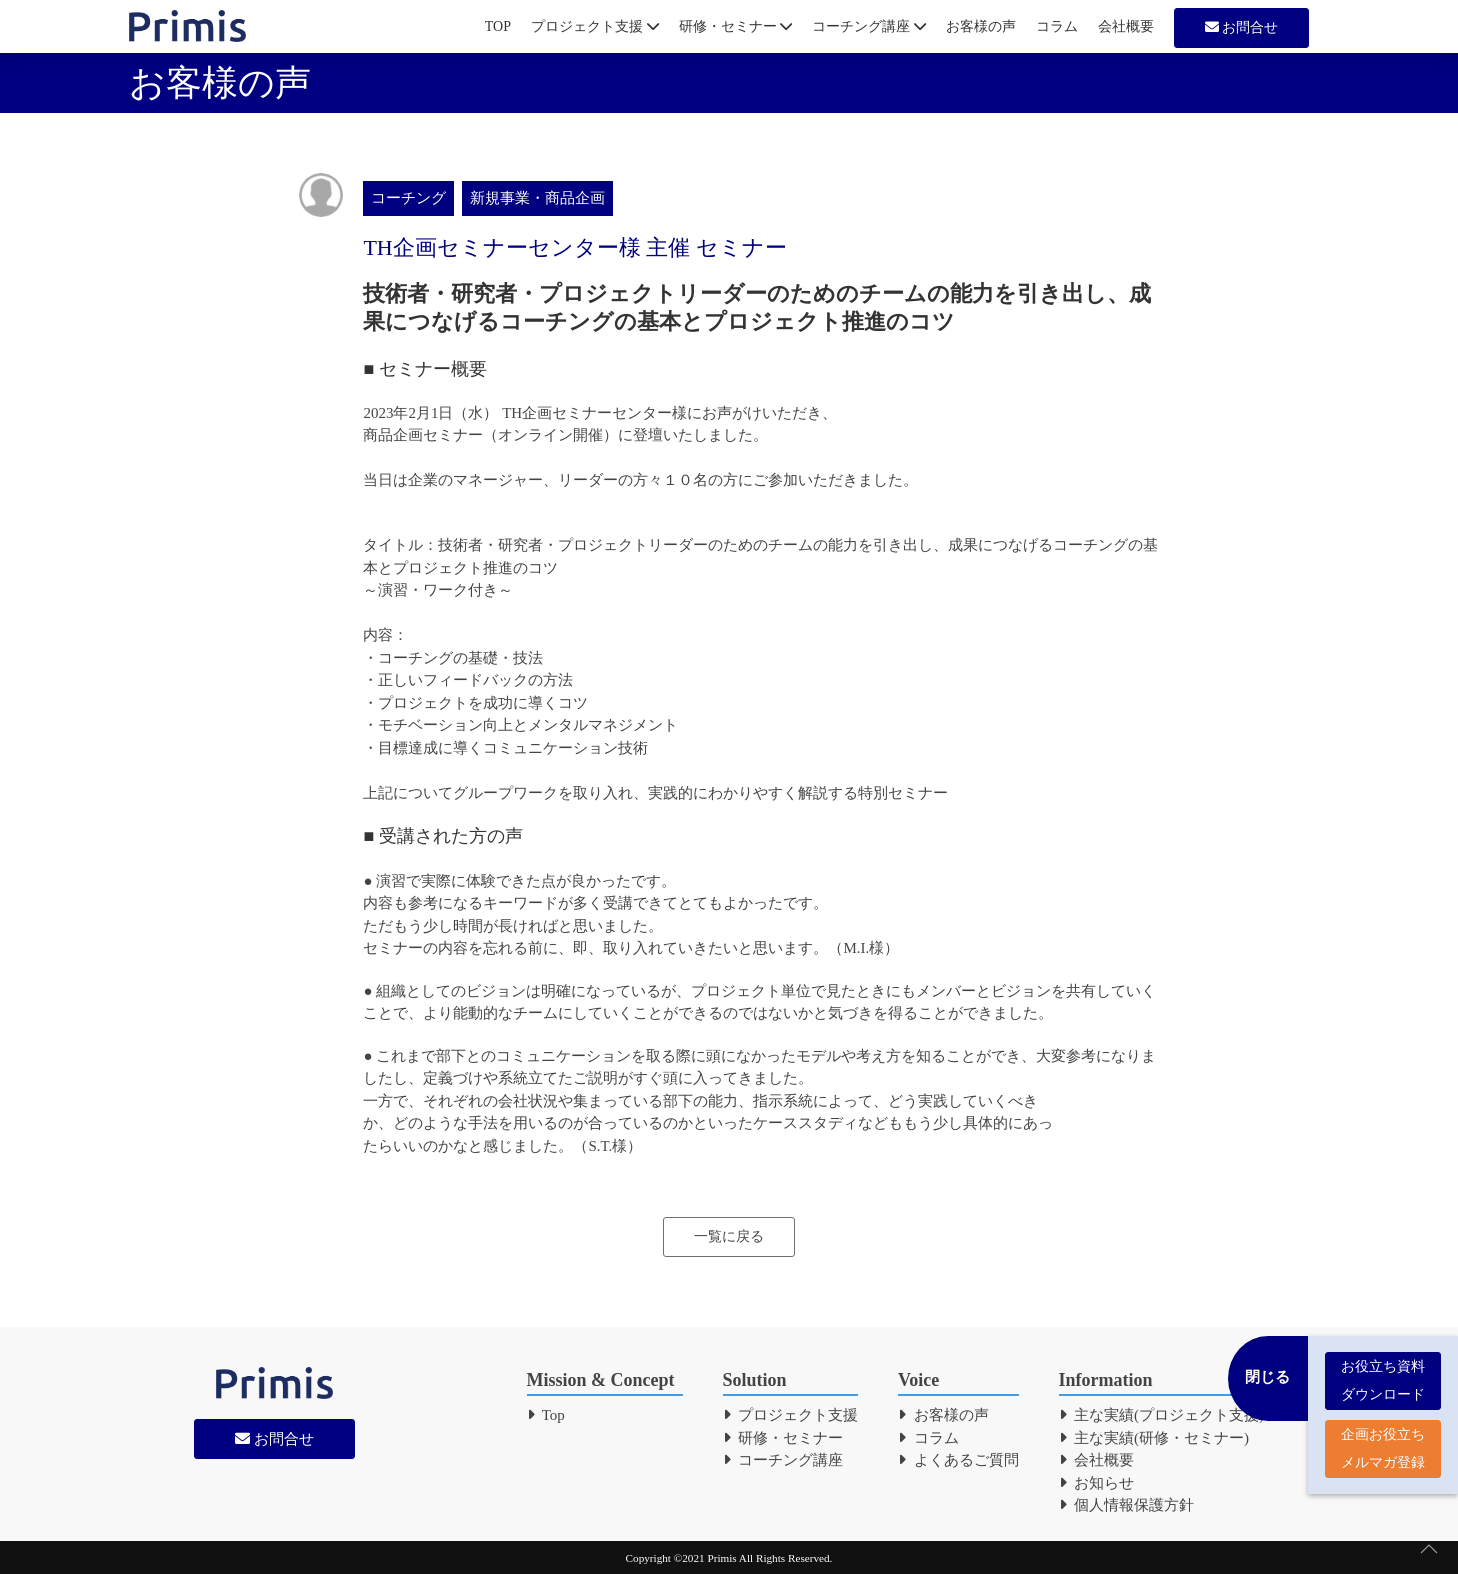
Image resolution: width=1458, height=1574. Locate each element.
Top (546, 1415)
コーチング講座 (869, 26)
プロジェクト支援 (595, 26)
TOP (498, 26)
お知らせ (1097, 1483)
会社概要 (1126, 26)
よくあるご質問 (958, 1460)
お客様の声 (981, 26)
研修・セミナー (736, 26)
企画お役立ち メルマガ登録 (1383, 1438)
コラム (1057, 26)
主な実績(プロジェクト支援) (1162, 1415)
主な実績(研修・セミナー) (1154, 1438)
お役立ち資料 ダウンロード (1383, 1370)
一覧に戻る (729, 1236)
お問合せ (1242, 27)
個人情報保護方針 (1127, 1505)
